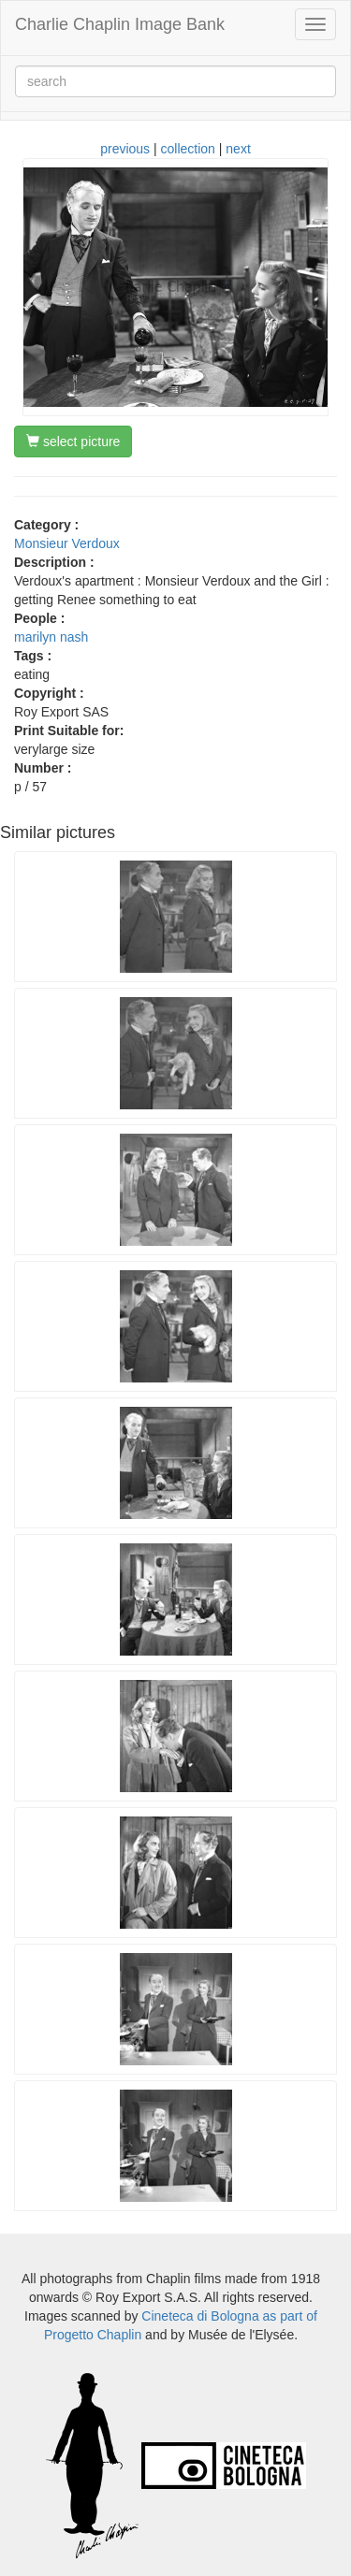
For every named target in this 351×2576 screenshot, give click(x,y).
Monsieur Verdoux (67, 543)
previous (125, 148)
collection (188, 148)
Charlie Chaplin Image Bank (120, 24)
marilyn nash (51, 637)
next (238, 148)
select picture (73, 441)
